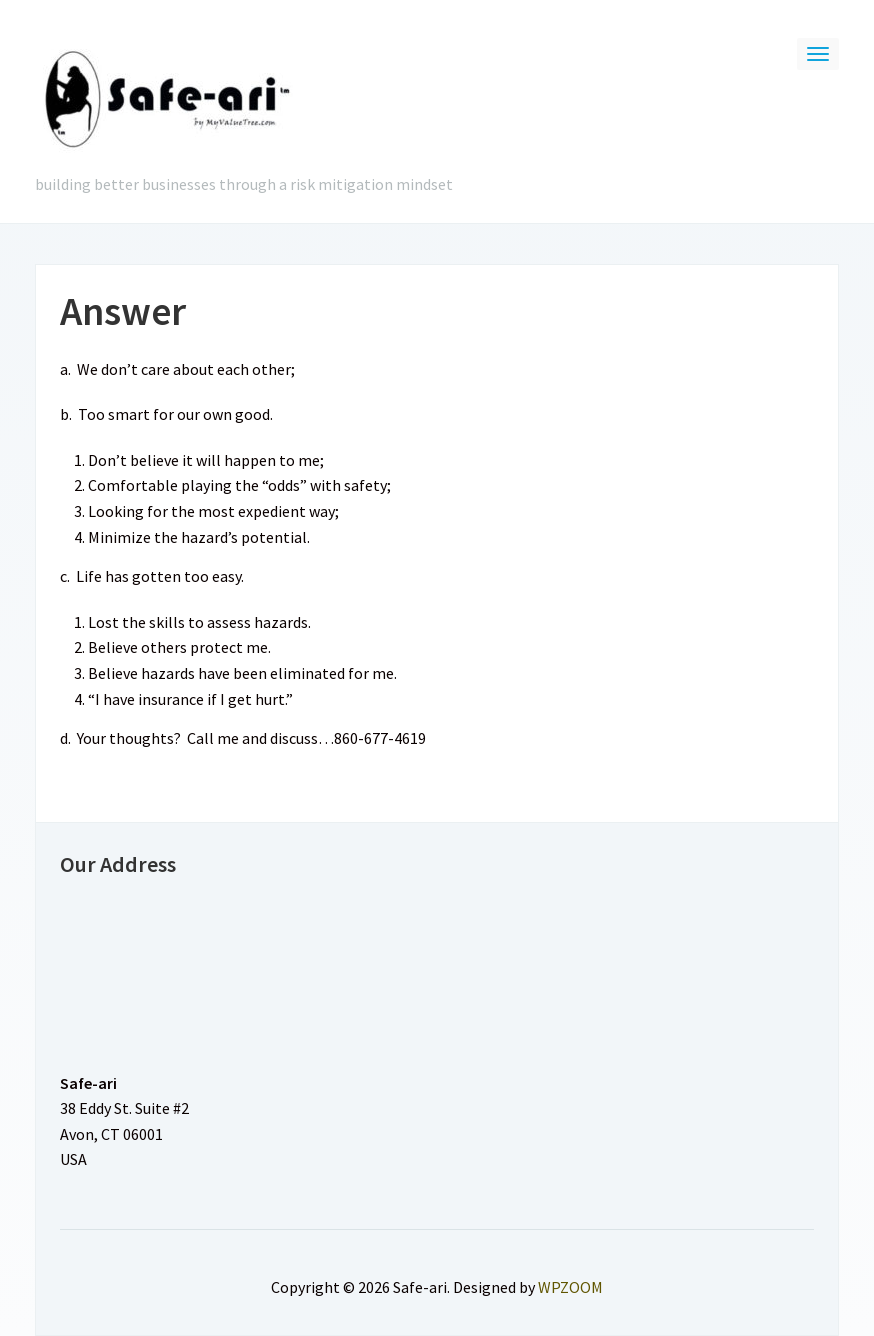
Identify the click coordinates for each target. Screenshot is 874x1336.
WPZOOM (570, 1287)
